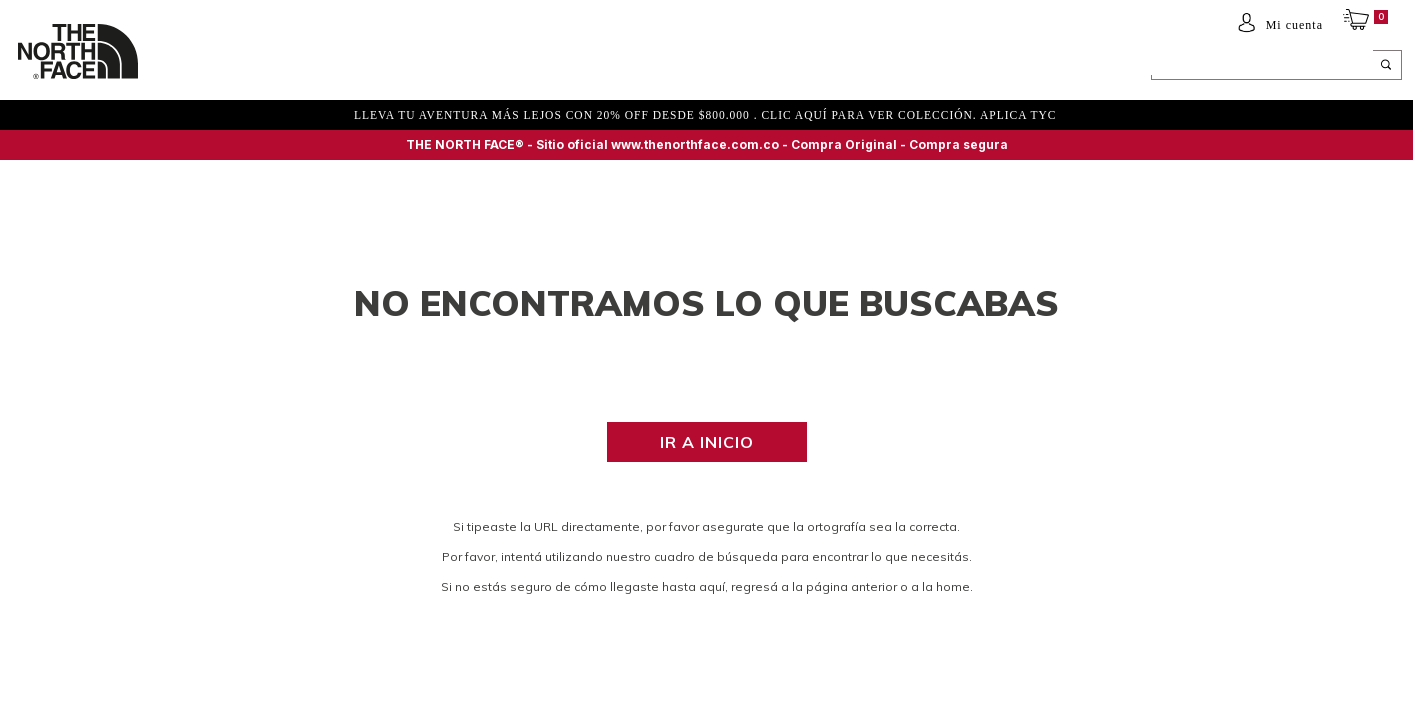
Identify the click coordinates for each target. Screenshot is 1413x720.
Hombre (196, 67)
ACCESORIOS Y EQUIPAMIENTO (456, 67)
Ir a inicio (707, 442)
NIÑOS (323, 67)
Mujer (263, 67)
